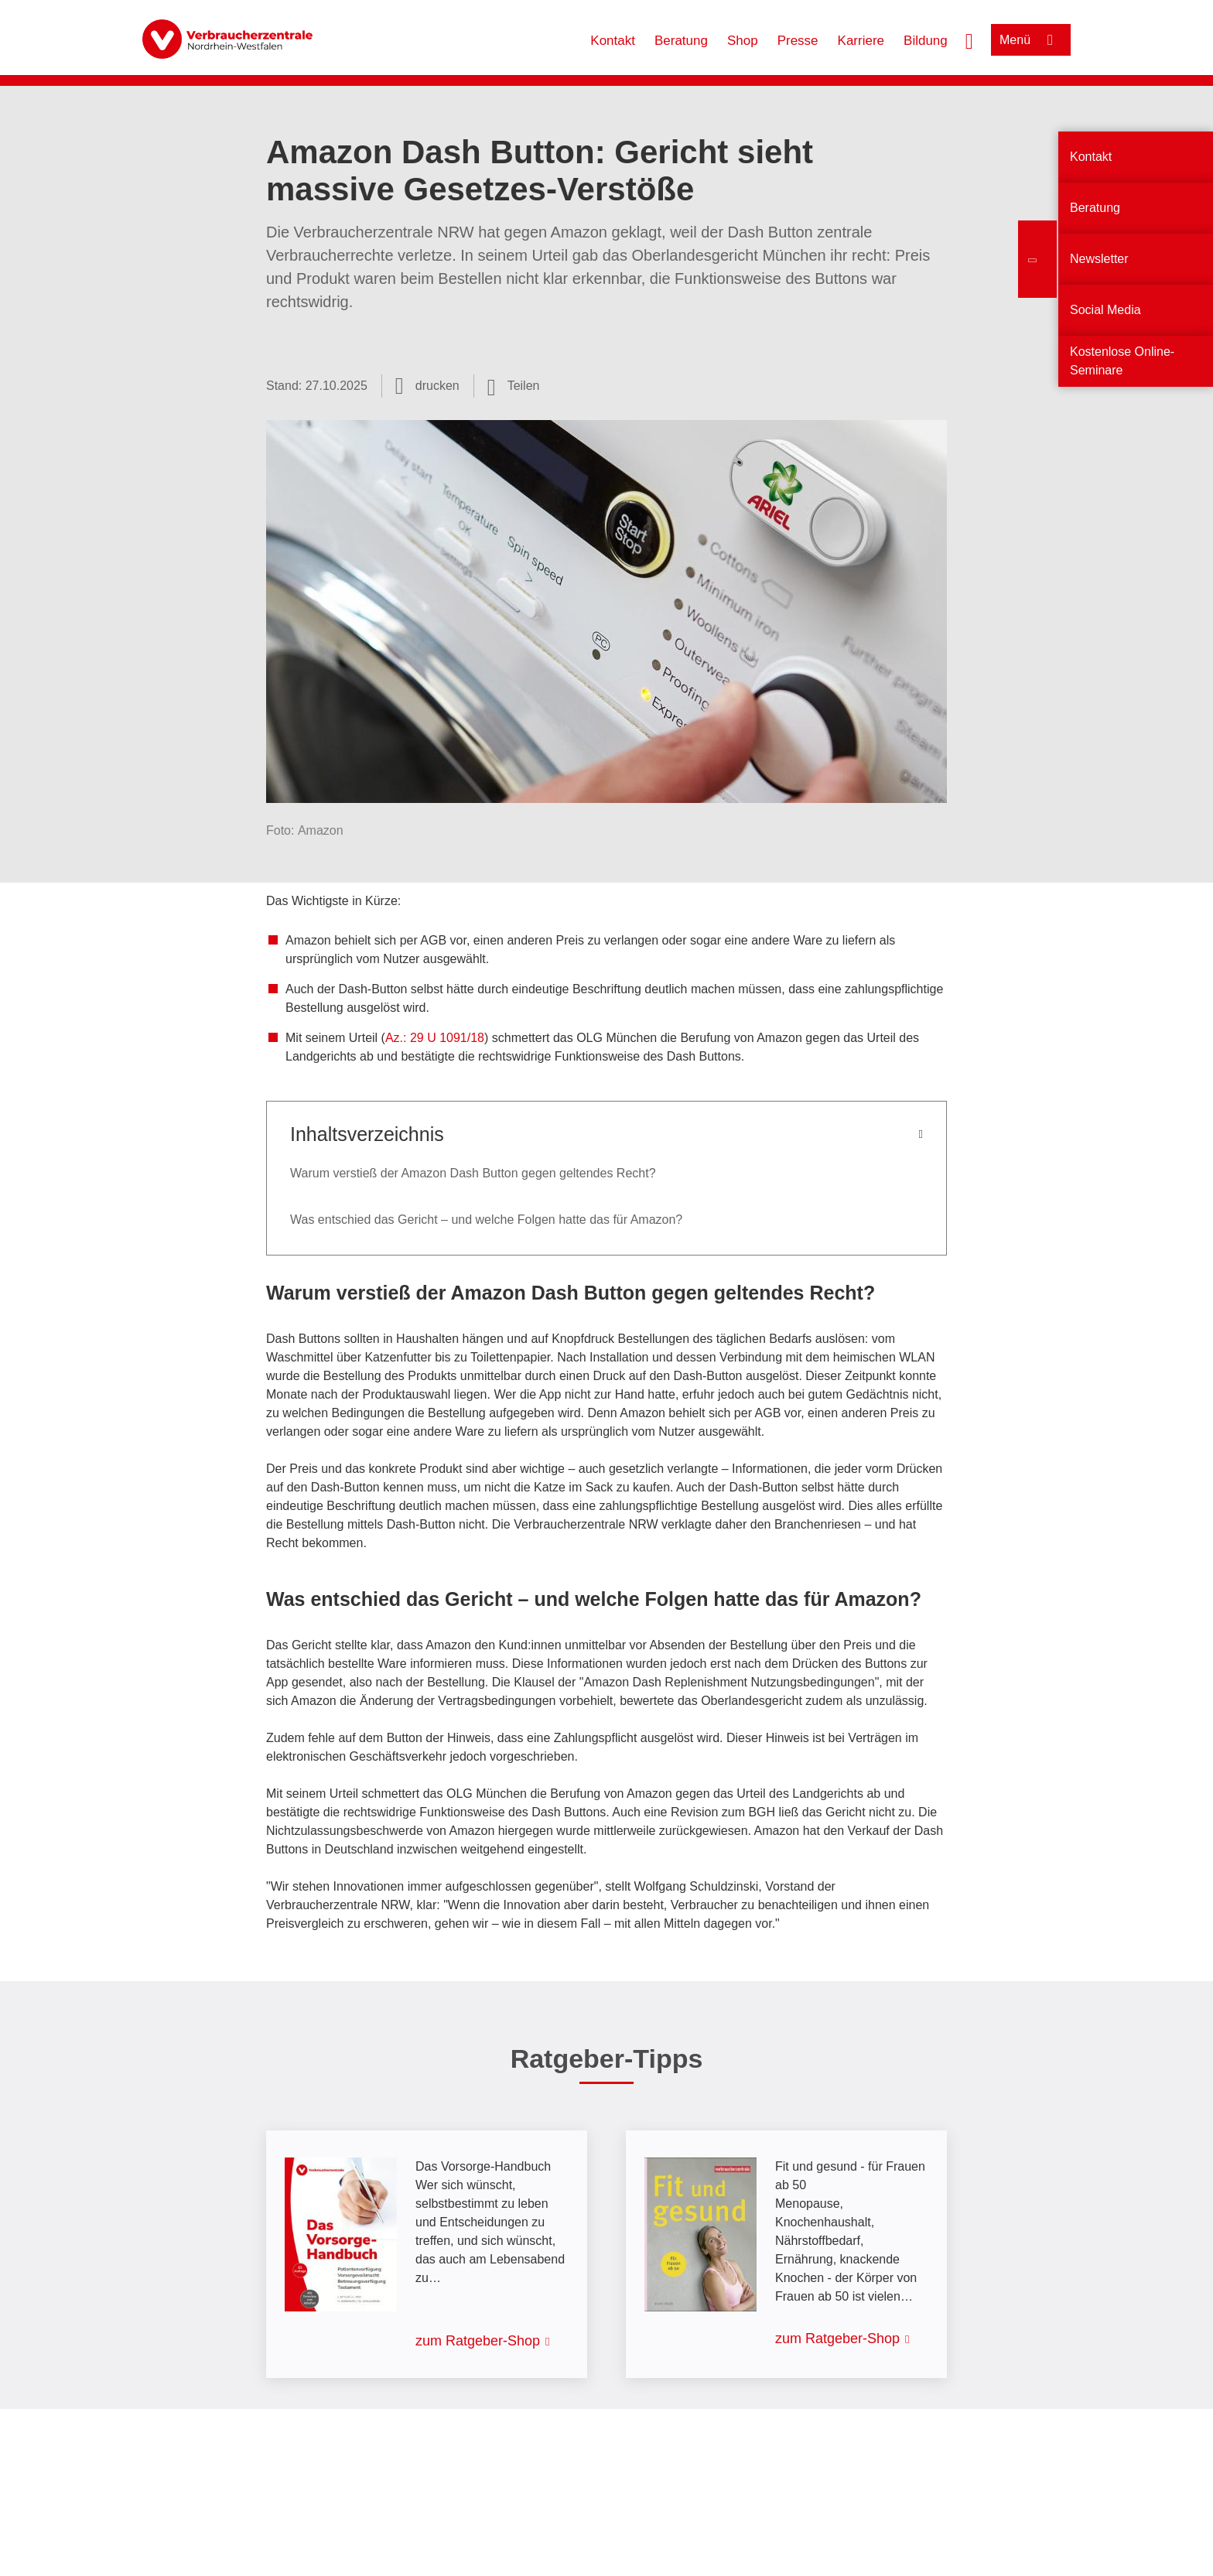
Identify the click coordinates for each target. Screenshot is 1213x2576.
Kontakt (612, 40)
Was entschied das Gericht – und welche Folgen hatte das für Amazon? (486, 1219)
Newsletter (1099, 258)
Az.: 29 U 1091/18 (434, 1037)
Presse (797, 40)
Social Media (1105, 309)
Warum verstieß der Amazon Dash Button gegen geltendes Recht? (473, 1173)
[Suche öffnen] (969, 39)
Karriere (861, 40)
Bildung (926, 40)
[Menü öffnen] (1031, 40)
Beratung (681, 40)
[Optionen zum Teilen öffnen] (513, 386)
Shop (742, 40)
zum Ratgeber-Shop (477, 2341)
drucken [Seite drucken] (437, 385)
